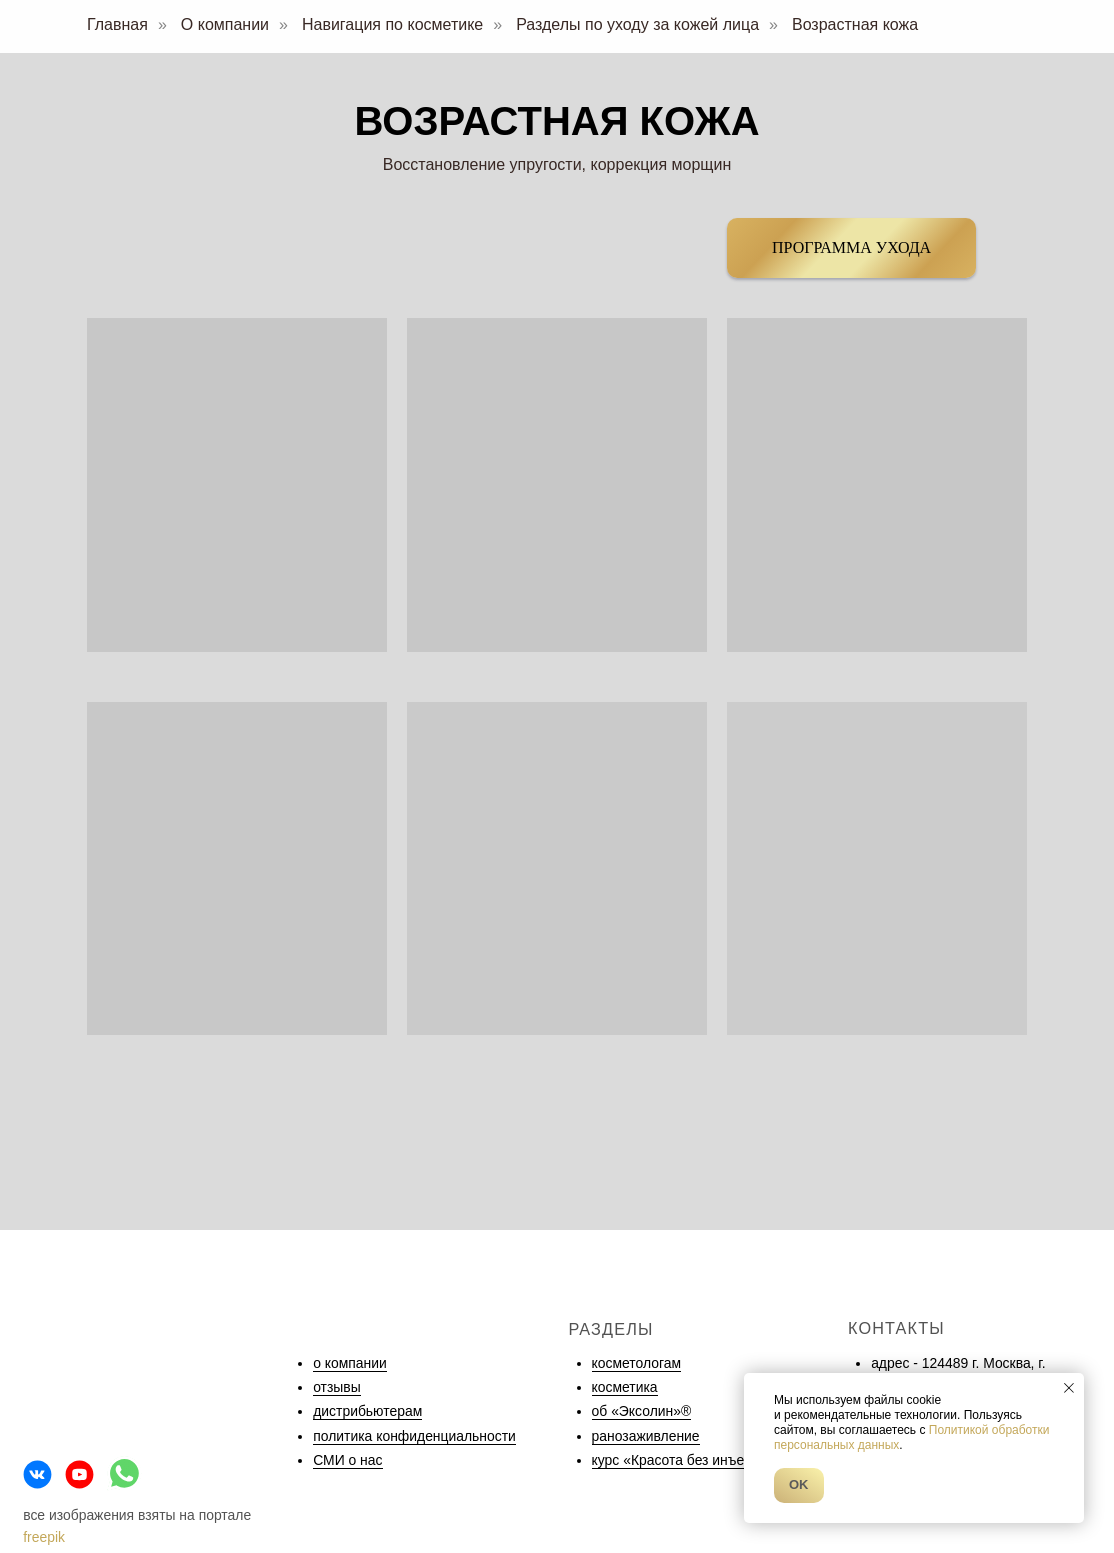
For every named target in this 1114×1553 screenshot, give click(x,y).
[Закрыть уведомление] (1069, 1388)
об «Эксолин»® (642, 1411)
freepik (44, 1537)
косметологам (636, 1363)
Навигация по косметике (392, 24)
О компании (225, 24)
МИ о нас (352, 1460)
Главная (117, 24)
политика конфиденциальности (414, 1436)
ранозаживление (646, 1436)
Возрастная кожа (855, 24)
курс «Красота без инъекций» (687, 1460)
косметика (625, 1387)
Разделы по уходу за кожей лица (637, 24)
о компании (350, 1363)
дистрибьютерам (367, 1411)
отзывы (337, 1387)
